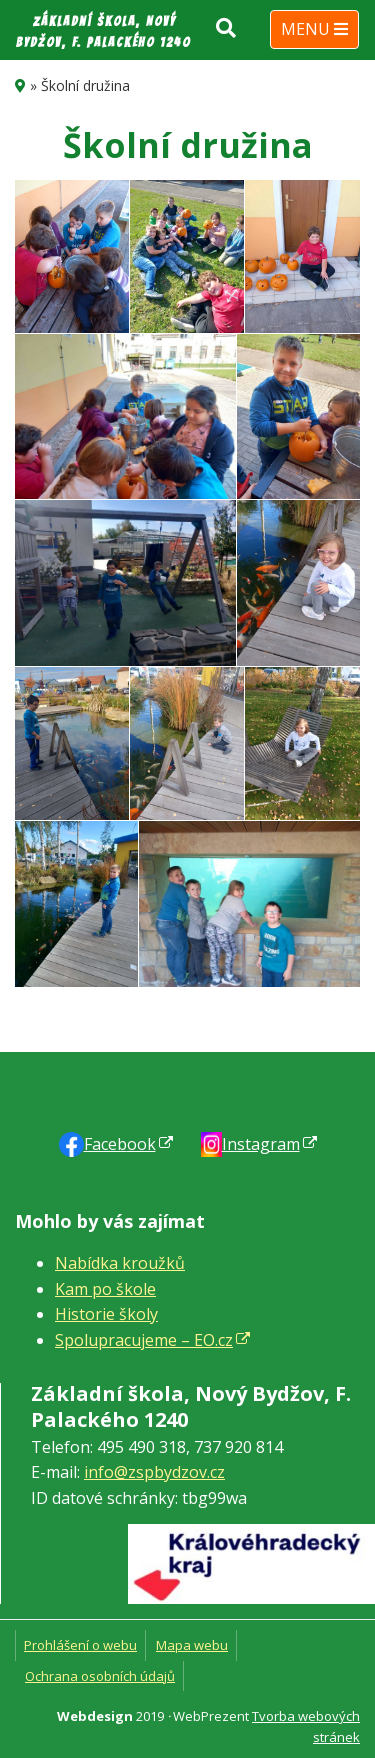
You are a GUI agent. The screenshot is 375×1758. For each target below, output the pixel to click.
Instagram (261, 1144)
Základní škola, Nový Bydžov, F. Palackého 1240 (103, 32)
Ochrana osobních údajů (100, 1676)
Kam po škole (105, 1289)
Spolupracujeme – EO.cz (144, 1340)
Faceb (120, 1144)
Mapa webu (192, 1645)
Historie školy (106, 1314)
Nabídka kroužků (120, 1263)
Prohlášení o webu (80, 1645)
